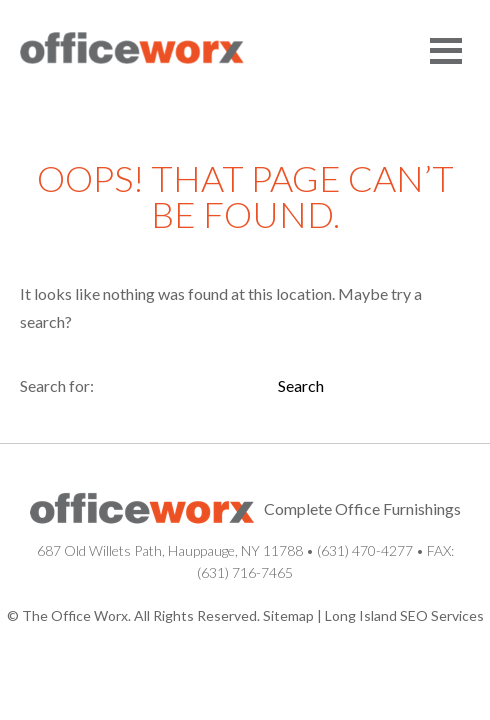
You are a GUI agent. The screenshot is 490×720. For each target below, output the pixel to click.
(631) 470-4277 (365, 550)
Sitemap (288, 615)
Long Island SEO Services (404, 615)
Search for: (57, 385)
